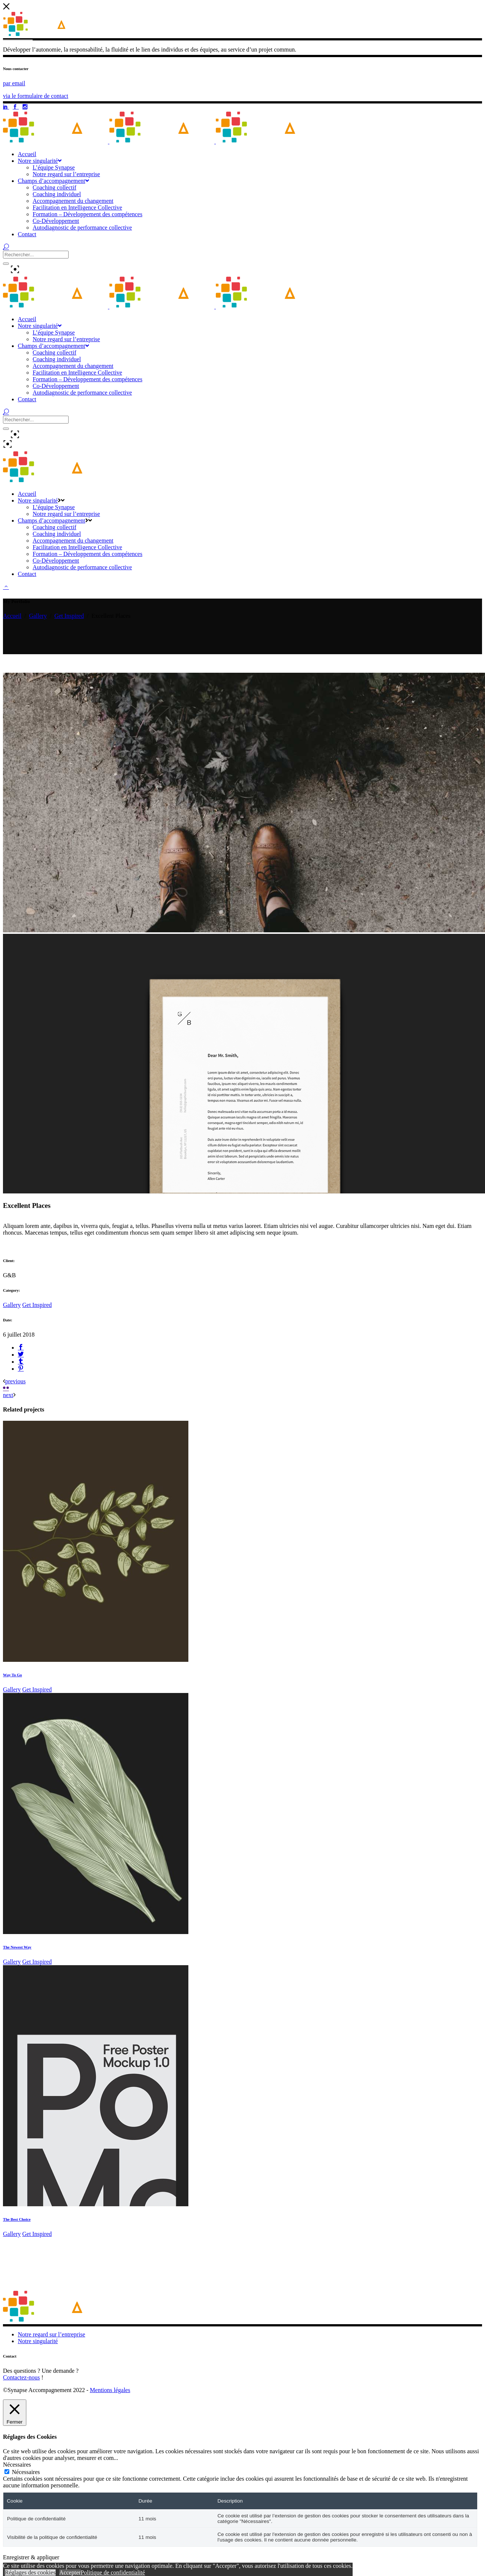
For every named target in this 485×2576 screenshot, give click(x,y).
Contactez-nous (21, 2377)
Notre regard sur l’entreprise (51, 2334)
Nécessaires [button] (17, 2464)
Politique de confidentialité (113, 2572)
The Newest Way (17, 1947)
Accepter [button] (70, 2572)
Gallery (38, 616)
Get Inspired (69, 616)
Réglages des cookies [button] (30, 2572)
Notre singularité (38, 2341)
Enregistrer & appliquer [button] (31, 2557)
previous (15, 1381)
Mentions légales (110, 2390)
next (8, 1395)
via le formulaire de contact (35, 96)
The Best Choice (16, 2219)
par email (14, 83)
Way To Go (12, 1675)
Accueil (12, 616)
